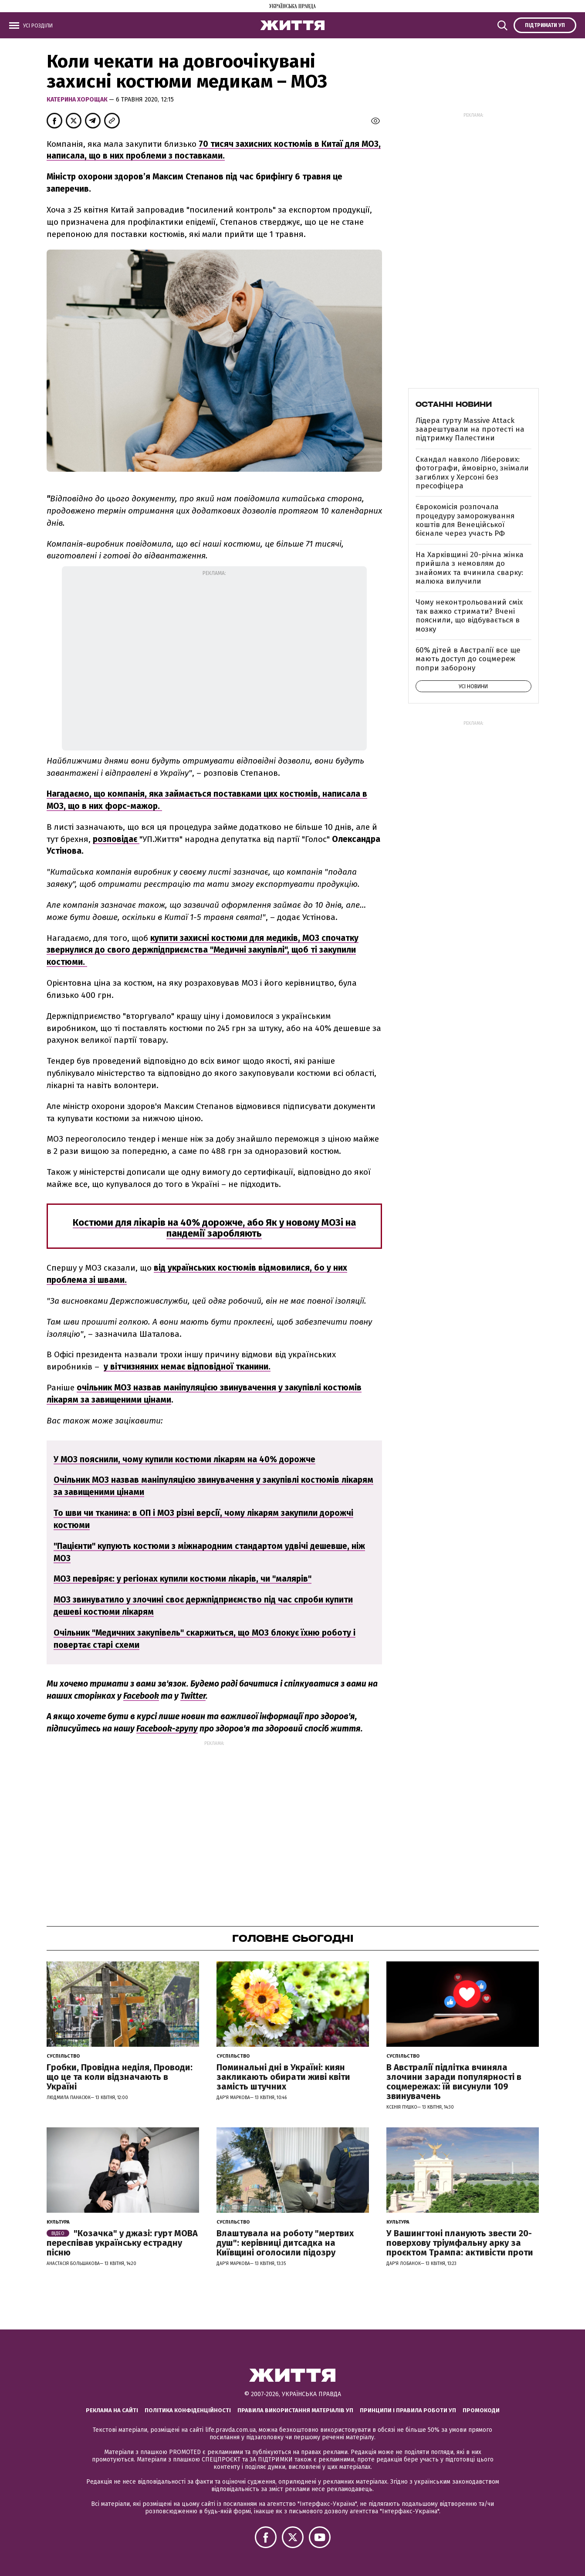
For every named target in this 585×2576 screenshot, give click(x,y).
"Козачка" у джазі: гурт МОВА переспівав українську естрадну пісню (122, 2243)
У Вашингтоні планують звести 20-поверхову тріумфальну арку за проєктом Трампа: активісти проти (459, 2243)
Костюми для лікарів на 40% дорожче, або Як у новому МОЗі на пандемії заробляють (214, 1228)
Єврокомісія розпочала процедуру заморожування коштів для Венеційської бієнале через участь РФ (465, 520)
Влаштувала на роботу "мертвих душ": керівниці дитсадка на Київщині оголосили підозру (285, 2243)
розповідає (116, 839)
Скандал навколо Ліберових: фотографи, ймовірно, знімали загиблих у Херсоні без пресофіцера (472, 472)
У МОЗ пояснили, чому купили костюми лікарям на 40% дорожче (184, 1459)
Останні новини (454, 404)
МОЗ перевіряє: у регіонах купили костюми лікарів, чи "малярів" (182, 1579)
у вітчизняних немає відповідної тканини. (187, 1367)
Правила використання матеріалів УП (295, 2410)
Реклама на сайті (112, 2410)
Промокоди (481, 2410)
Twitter (193, 1696)
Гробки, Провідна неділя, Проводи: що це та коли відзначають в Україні (120, 2077)
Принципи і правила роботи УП (408, 2410)
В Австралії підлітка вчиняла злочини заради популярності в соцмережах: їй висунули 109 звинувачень (453, 2081)
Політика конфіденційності (188, 2410)
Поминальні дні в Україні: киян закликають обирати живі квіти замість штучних (283, 2077)
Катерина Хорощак (78, 99)
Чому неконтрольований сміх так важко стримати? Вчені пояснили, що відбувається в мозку (469, 615)
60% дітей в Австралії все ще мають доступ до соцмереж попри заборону (468, 659)
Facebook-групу (167, 1729)
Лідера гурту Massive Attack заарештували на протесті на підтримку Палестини (470, 429)
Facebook (141, 1696)
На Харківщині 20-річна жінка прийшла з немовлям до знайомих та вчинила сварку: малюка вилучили (470, 568)
